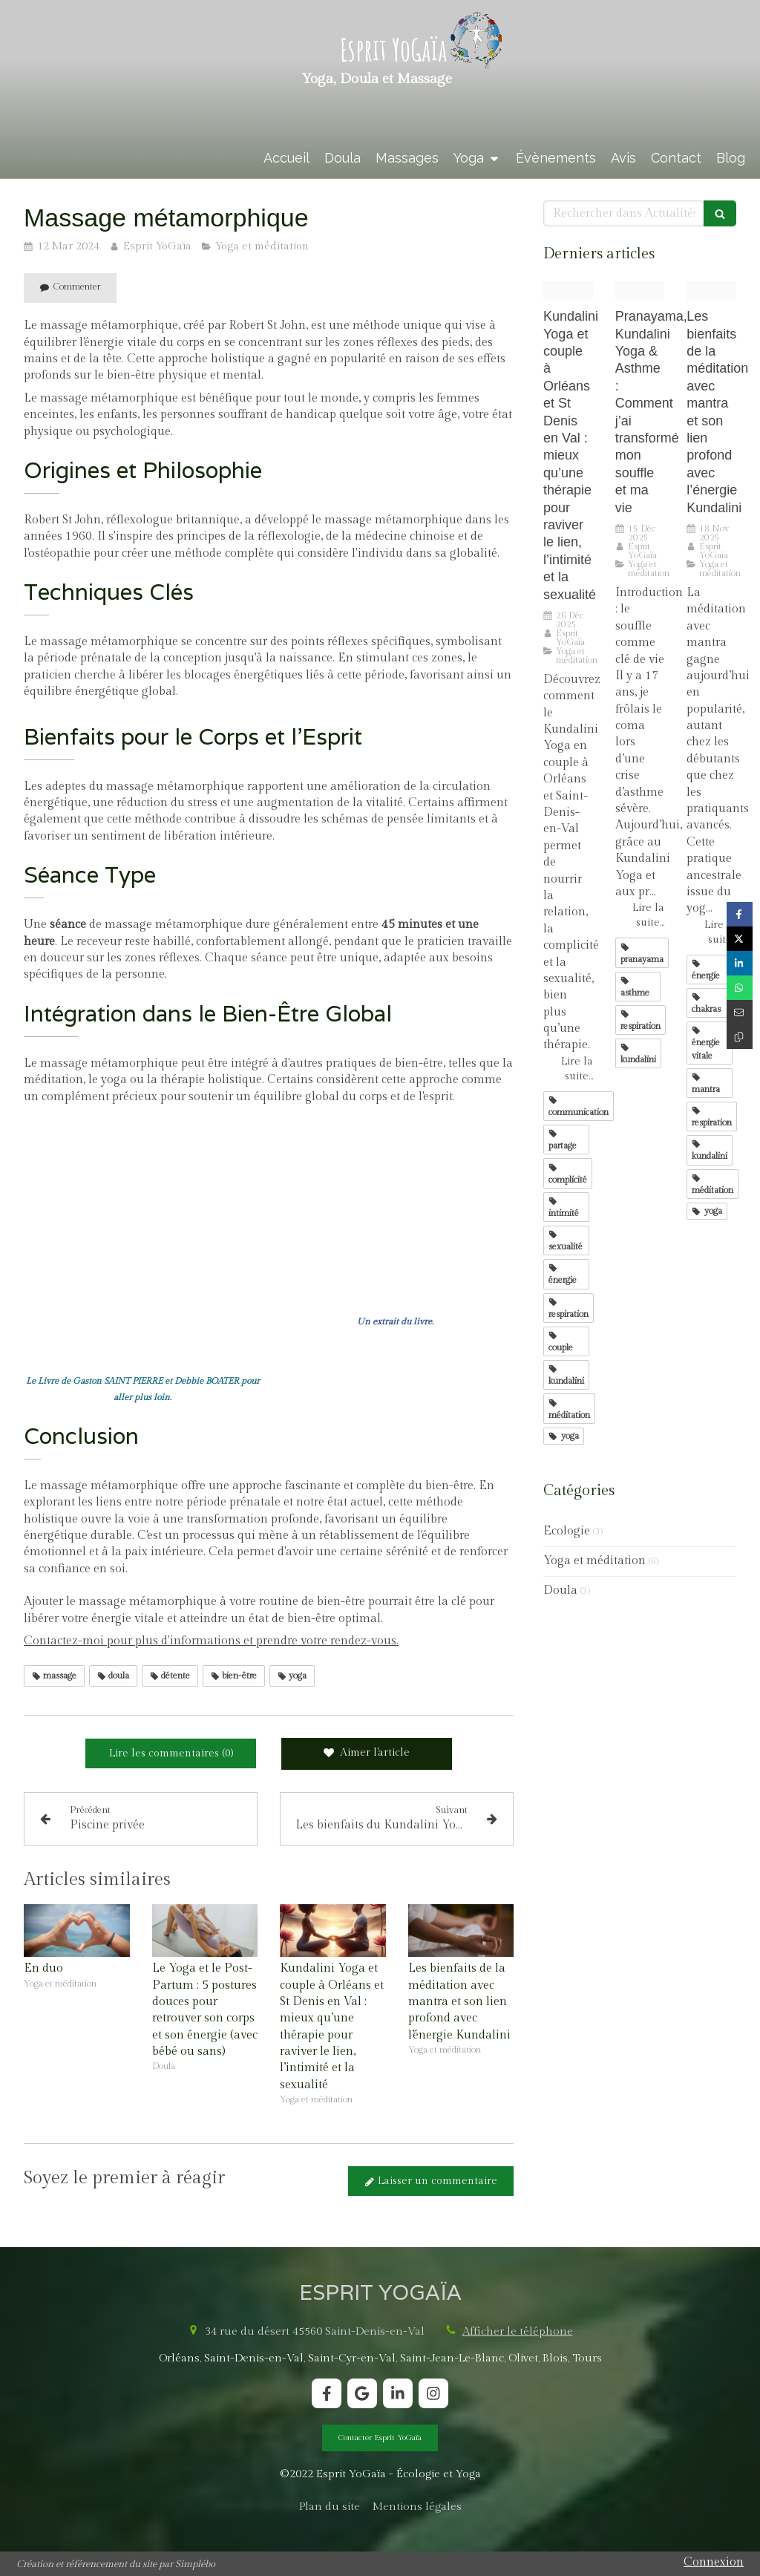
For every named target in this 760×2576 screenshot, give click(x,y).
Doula (560, 1590)
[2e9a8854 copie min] (640, 291)
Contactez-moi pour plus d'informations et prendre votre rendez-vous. (211, 1641)
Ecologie (566, 1531)
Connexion (714, 2562)
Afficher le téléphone (517, 2331)
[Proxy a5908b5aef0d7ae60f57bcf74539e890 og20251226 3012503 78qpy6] (568, 291)
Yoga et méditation (594, 1561)
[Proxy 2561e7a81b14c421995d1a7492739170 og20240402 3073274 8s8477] (711, 291)
